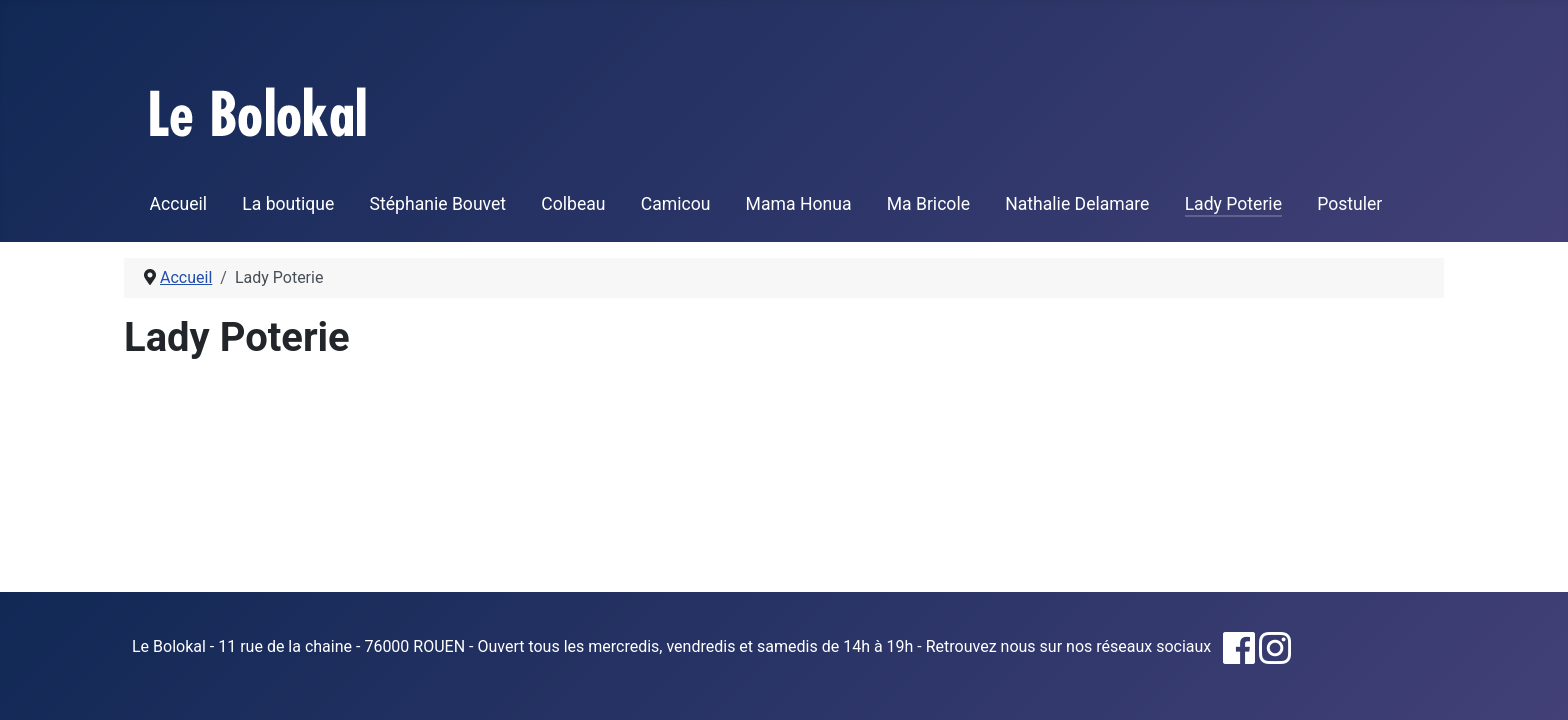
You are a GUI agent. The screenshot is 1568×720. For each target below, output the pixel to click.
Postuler (1349, 204)
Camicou (676, 204)
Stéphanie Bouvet (438, 204)
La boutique (288, 204)
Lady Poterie (1233, 204)
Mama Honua (799, 204)
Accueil (178, 204)
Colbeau (573, 204)
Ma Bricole (928, 204)
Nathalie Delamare (1077, 204)
